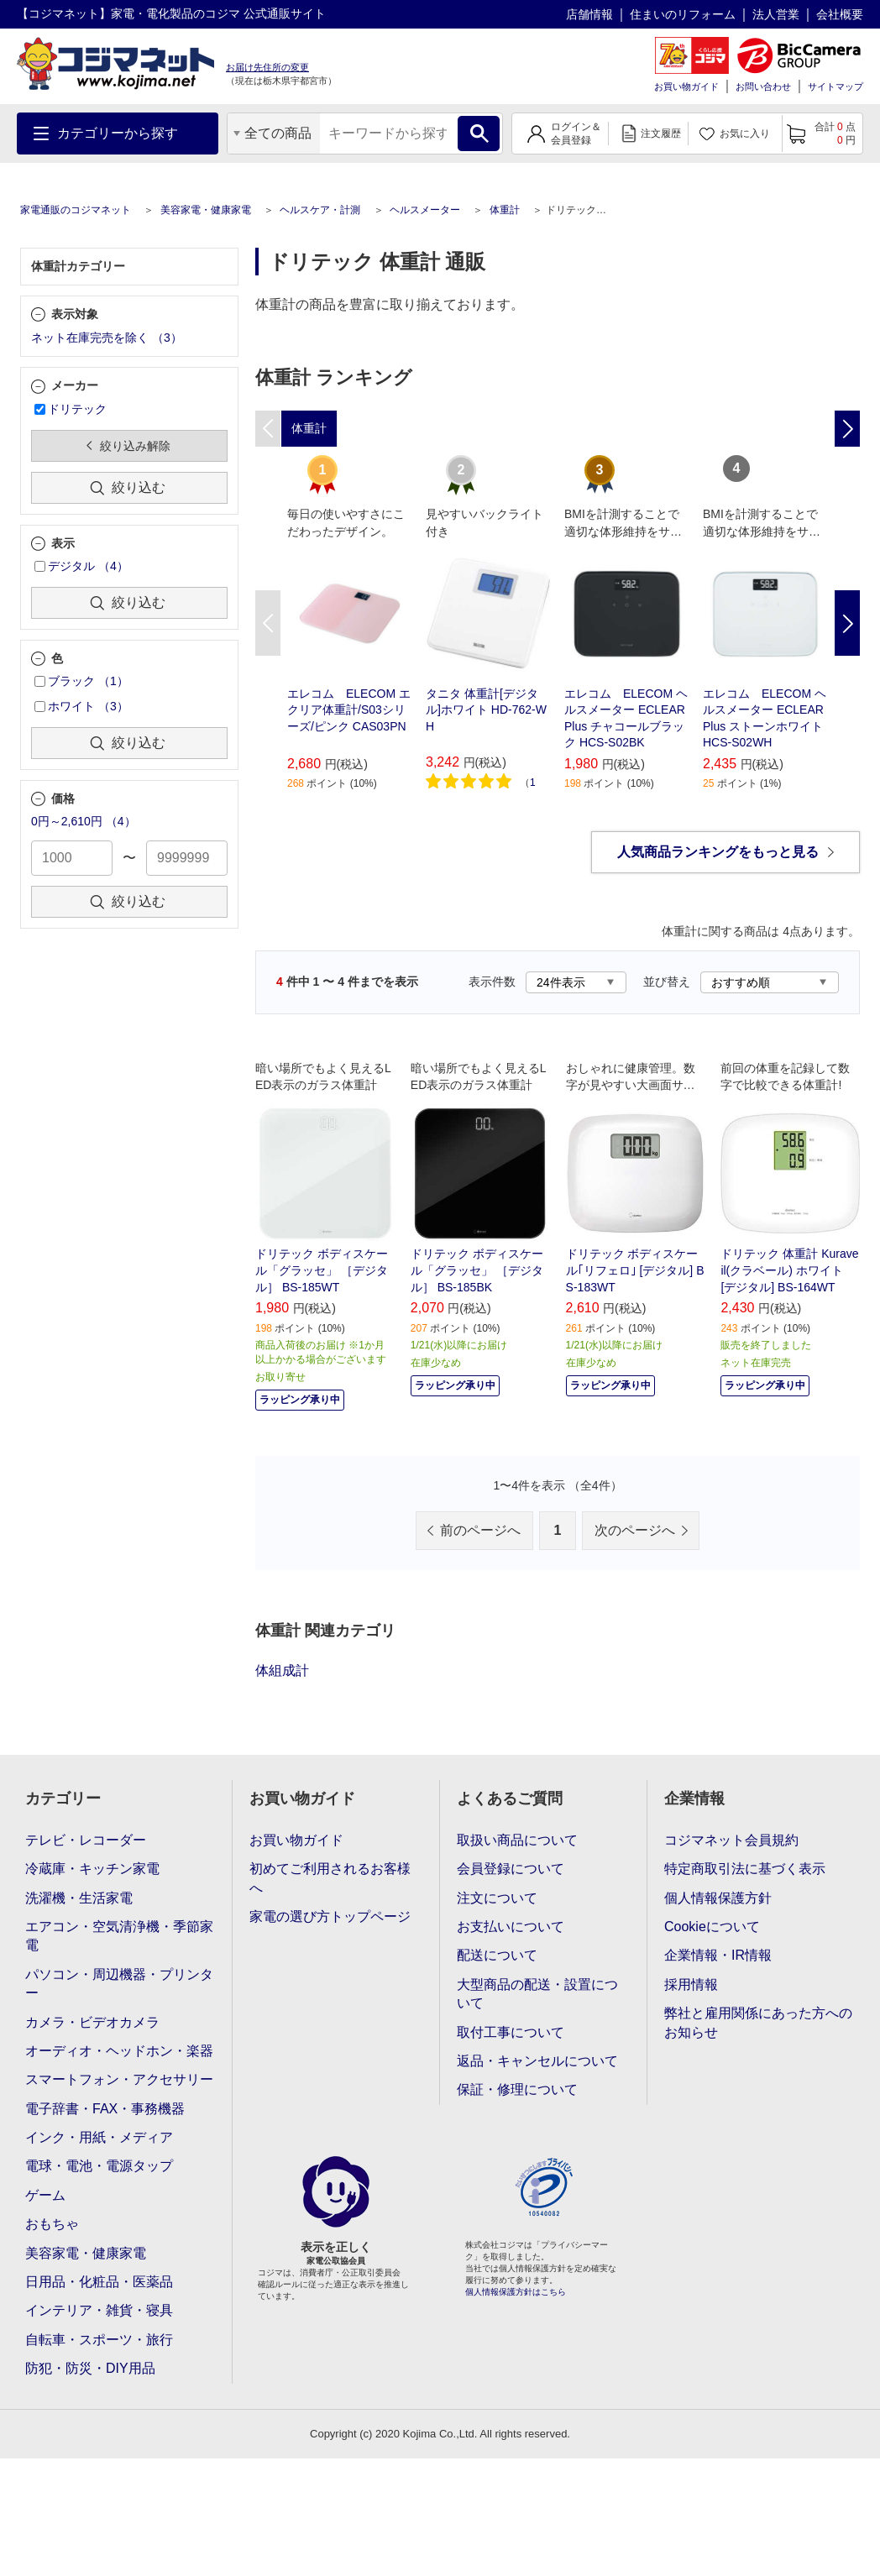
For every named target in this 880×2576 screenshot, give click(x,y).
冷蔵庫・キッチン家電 (92, 1868)
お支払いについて (510, 1926)
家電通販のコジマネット (75, 210)
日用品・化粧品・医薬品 (99, 2282)
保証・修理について (517, 2089)
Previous (267, 623)
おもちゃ (52, 2224)
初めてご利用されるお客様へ (330, 1877)
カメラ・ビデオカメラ (92, 2022)
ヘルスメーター (425, 210)
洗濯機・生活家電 (79, 1898)
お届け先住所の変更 (267, 67)
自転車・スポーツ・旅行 (99, 2340)
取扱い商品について (517, 1840)
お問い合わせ (763, 86)
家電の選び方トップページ (330, 1916)
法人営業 (775, 14)
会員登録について (510, 1868)
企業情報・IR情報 (718, 1955)
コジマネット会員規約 (731, 1840)
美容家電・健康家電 (205, 210)
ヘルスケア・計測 (320, 210)
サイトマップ (835, 86)
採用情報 (691, 1984)
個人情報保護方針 (718, 1898)
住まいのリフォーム (683, 14)
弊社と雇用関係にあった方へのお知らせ (758, 2022)
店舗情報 (589, 14)
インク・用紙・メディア (99, 2137)
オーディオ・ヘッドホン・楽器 (119, 2051)
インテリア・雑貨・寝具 (99, 2310)
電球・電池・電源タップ (99, 2166)
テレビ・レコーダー (85, 1840)
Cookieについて (712, 1926)
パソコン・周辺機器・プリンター (119, 1983)
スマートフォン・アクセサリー (119, 2079)
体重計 (505, 210)
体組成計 (282, 1670)
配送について (497, 1955)
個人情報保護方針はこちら (515, 2291)
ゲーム (45, 2195)
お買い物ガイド (686, 86)
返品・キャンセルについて (537, 2061)
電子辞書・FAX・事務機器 (105, 2109)
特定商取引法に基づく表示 (744, 1868)
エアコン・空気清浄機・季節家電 (119, 1935)
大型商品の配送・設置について (537, 1993)
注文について (497, 1898)
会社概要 (839, 14)
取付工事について (510, 2032)
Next (847, 623)
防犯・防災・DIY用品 (90, 2368)
